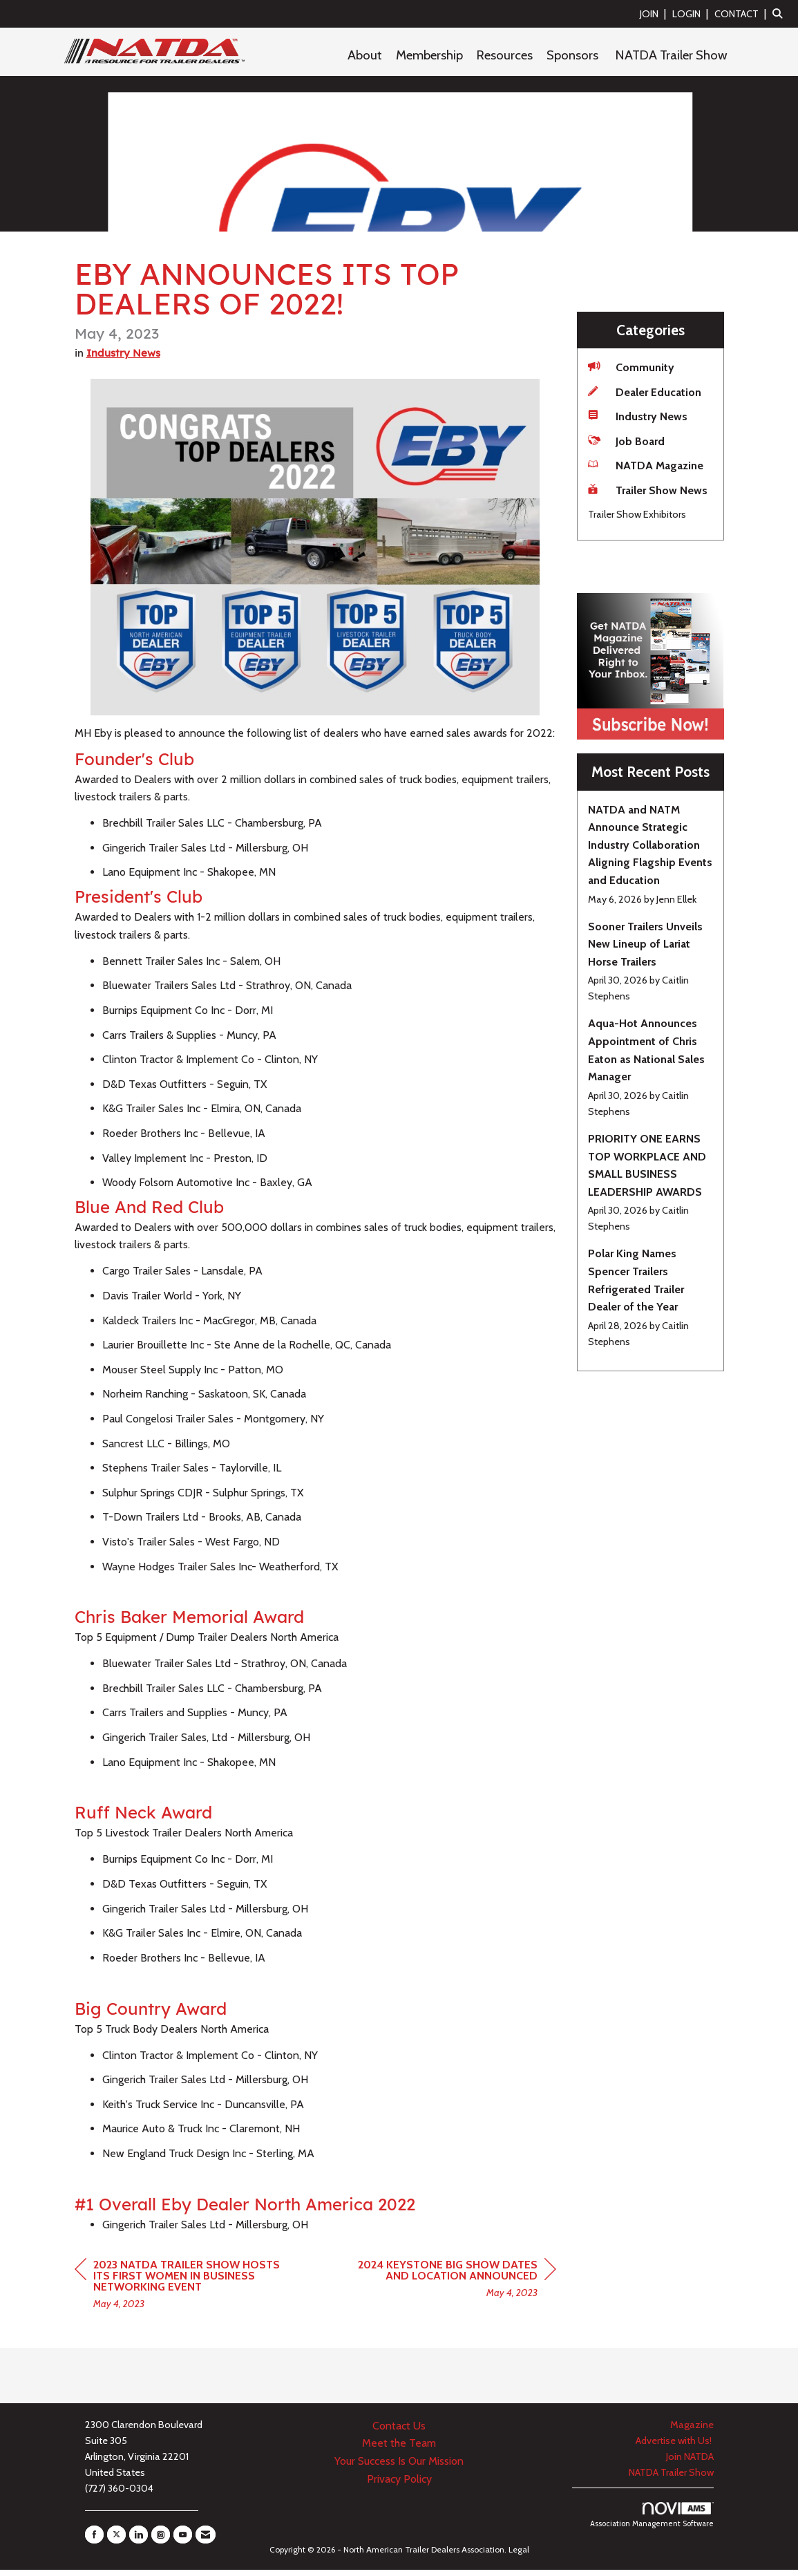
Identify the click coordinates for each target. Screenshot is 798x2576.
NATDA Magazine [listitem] (645, 465)
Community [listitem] (631, 366)
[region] (452, 2287)
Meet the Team (399, 2449)
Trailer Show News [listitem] (647, 489)
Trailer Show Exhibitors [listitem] (637, 514)
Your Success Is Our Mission (399, 2467)
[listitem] (654, 13)
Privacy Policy (399, 2485)
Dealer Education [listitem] (644, 391)
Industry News (123, 359)
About (365, 55)
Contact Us (399, 2431)
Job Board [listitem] (626, 440)
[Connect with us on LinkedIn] (138, 2541)
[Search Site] (780, 13)
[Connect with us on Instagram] (160, 2541)
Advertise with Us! (675, 2447)
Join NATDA (690, 2463)
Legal (519, 2555)
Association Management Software (652, 2522)
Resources (505, 55)
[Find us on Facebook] (94, 2541)
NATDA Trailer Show (672, 55)
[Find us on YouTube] (182, 2541)
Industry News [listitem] (637, 415)
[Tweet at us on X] (116, 2541)
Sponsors (572, 55)
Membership (429, 55)
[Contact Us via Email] (206, 2541)
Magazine (692, 2431)
